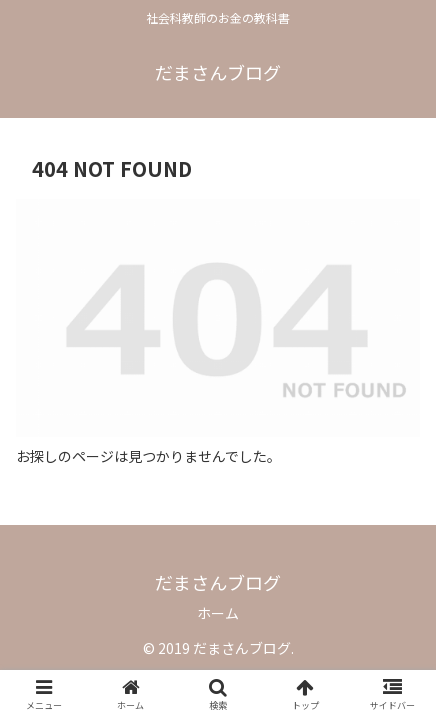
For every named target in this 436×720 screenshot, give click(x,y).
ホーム (218, 613)
